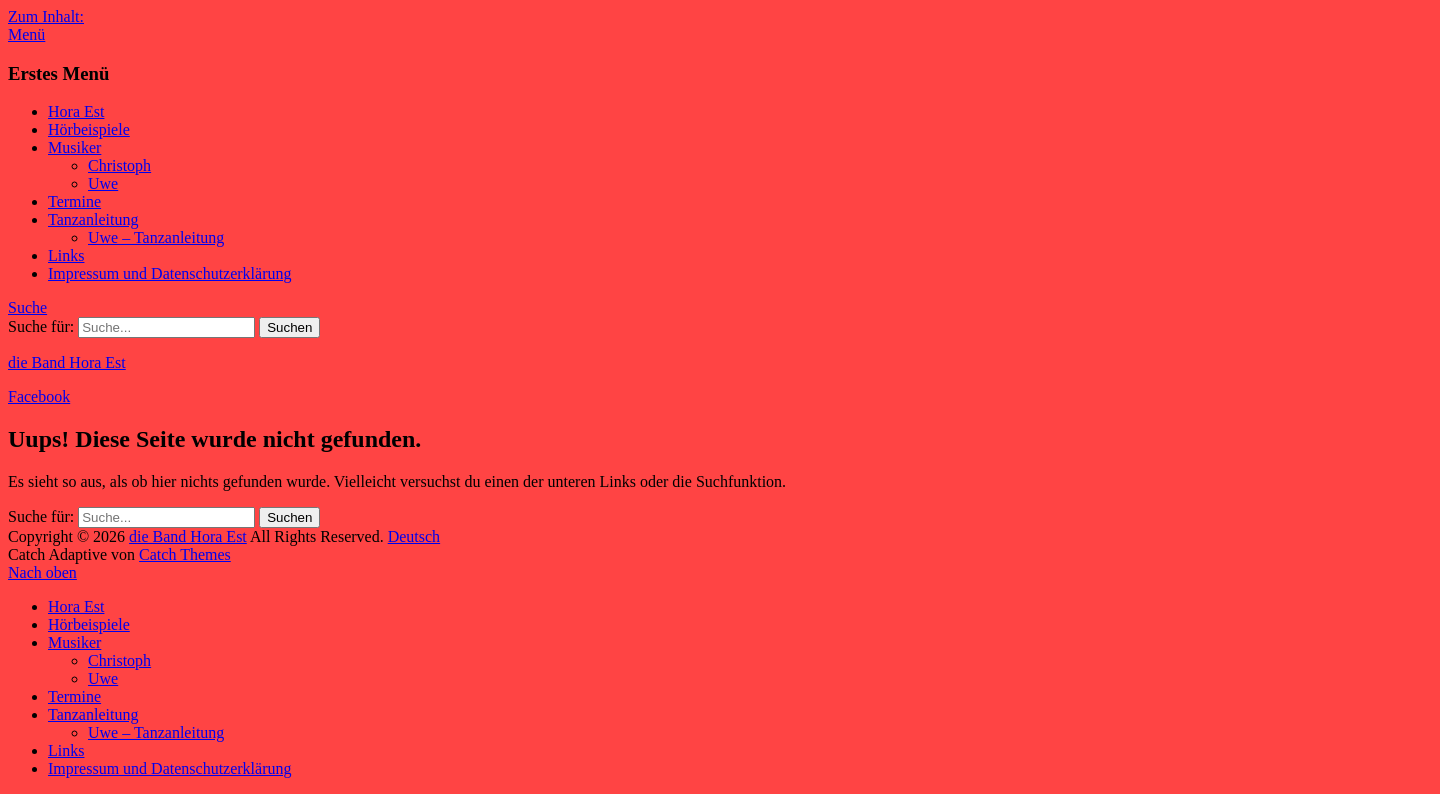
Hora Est (76, 111)
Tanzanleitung (93, 219)
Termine (74, 201)
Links (66, 255)
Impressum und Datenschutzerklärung (169, 273)
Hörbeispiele (89, 129)
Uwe (103, 183)
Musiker (74, 147)
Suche (27, 307)
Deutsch (414, 536)
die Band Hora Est (67, 362)
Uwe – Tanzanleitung (156, 237)
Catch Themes (185, 554)
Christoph (119, 165)
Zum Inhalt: (46, 16)
